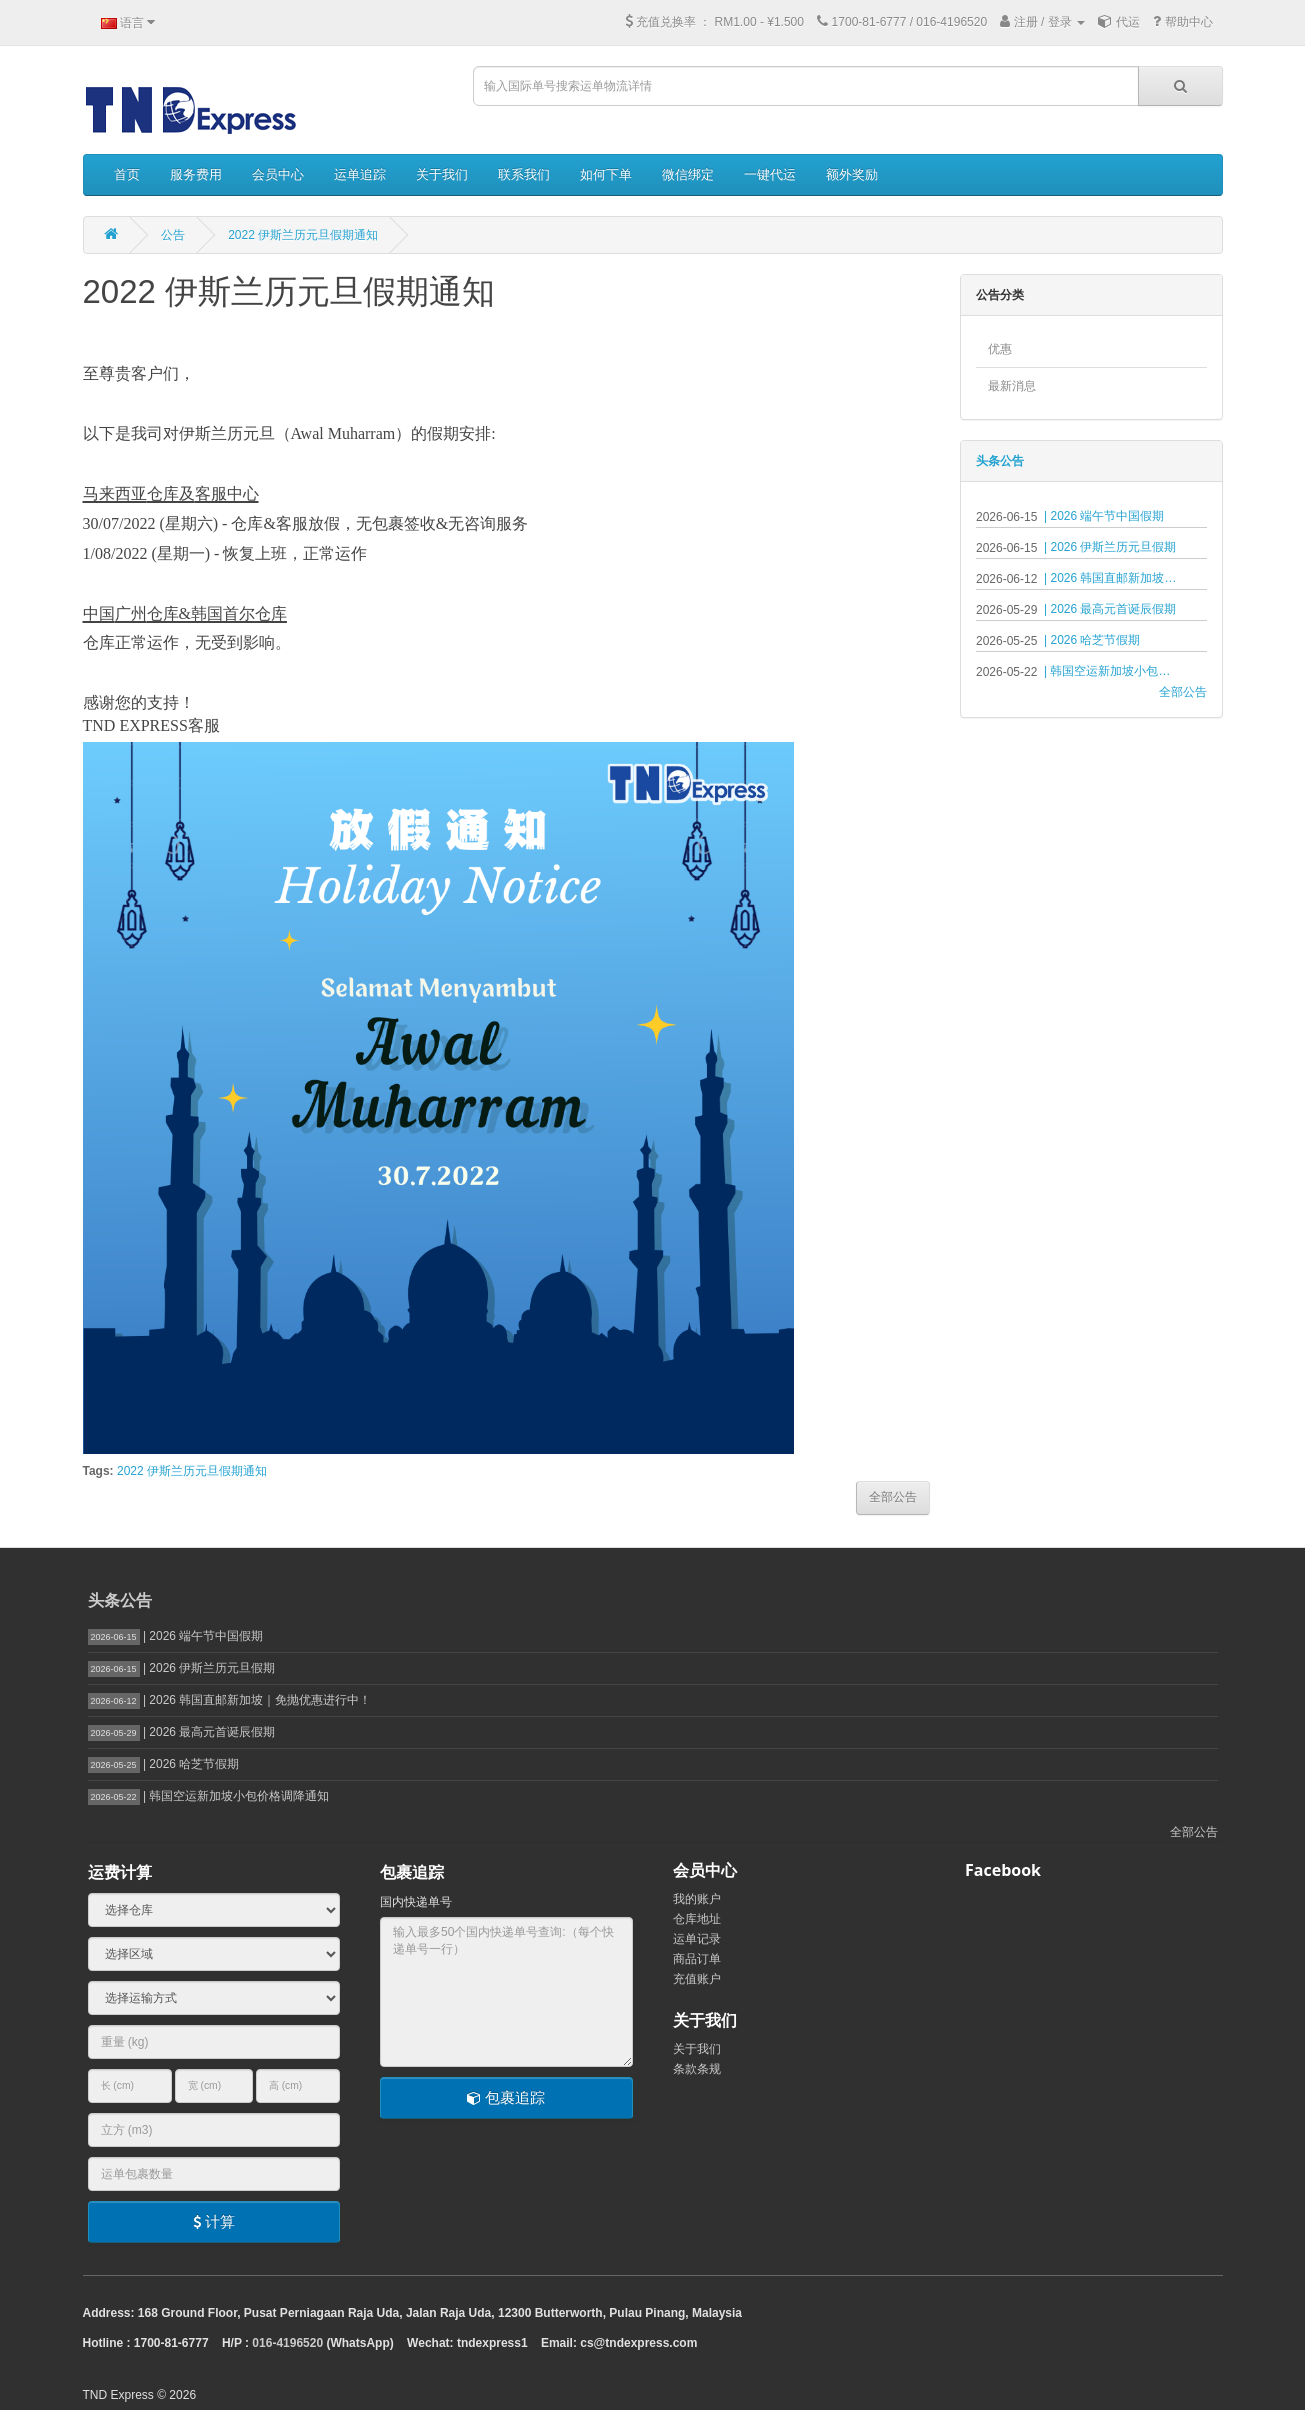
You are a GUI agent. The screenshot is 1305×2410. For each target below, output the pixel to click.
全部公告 (1183, 692)
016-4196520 (287, 2343)
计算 (214, 2221)
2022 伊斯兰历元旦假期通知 (303, 235)
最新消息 (1012, 386)
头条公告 (1000, 461)
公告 (173, 235)
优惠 (1000, 349)
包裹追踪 (506, 2097)
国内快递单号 (416, 1902)
